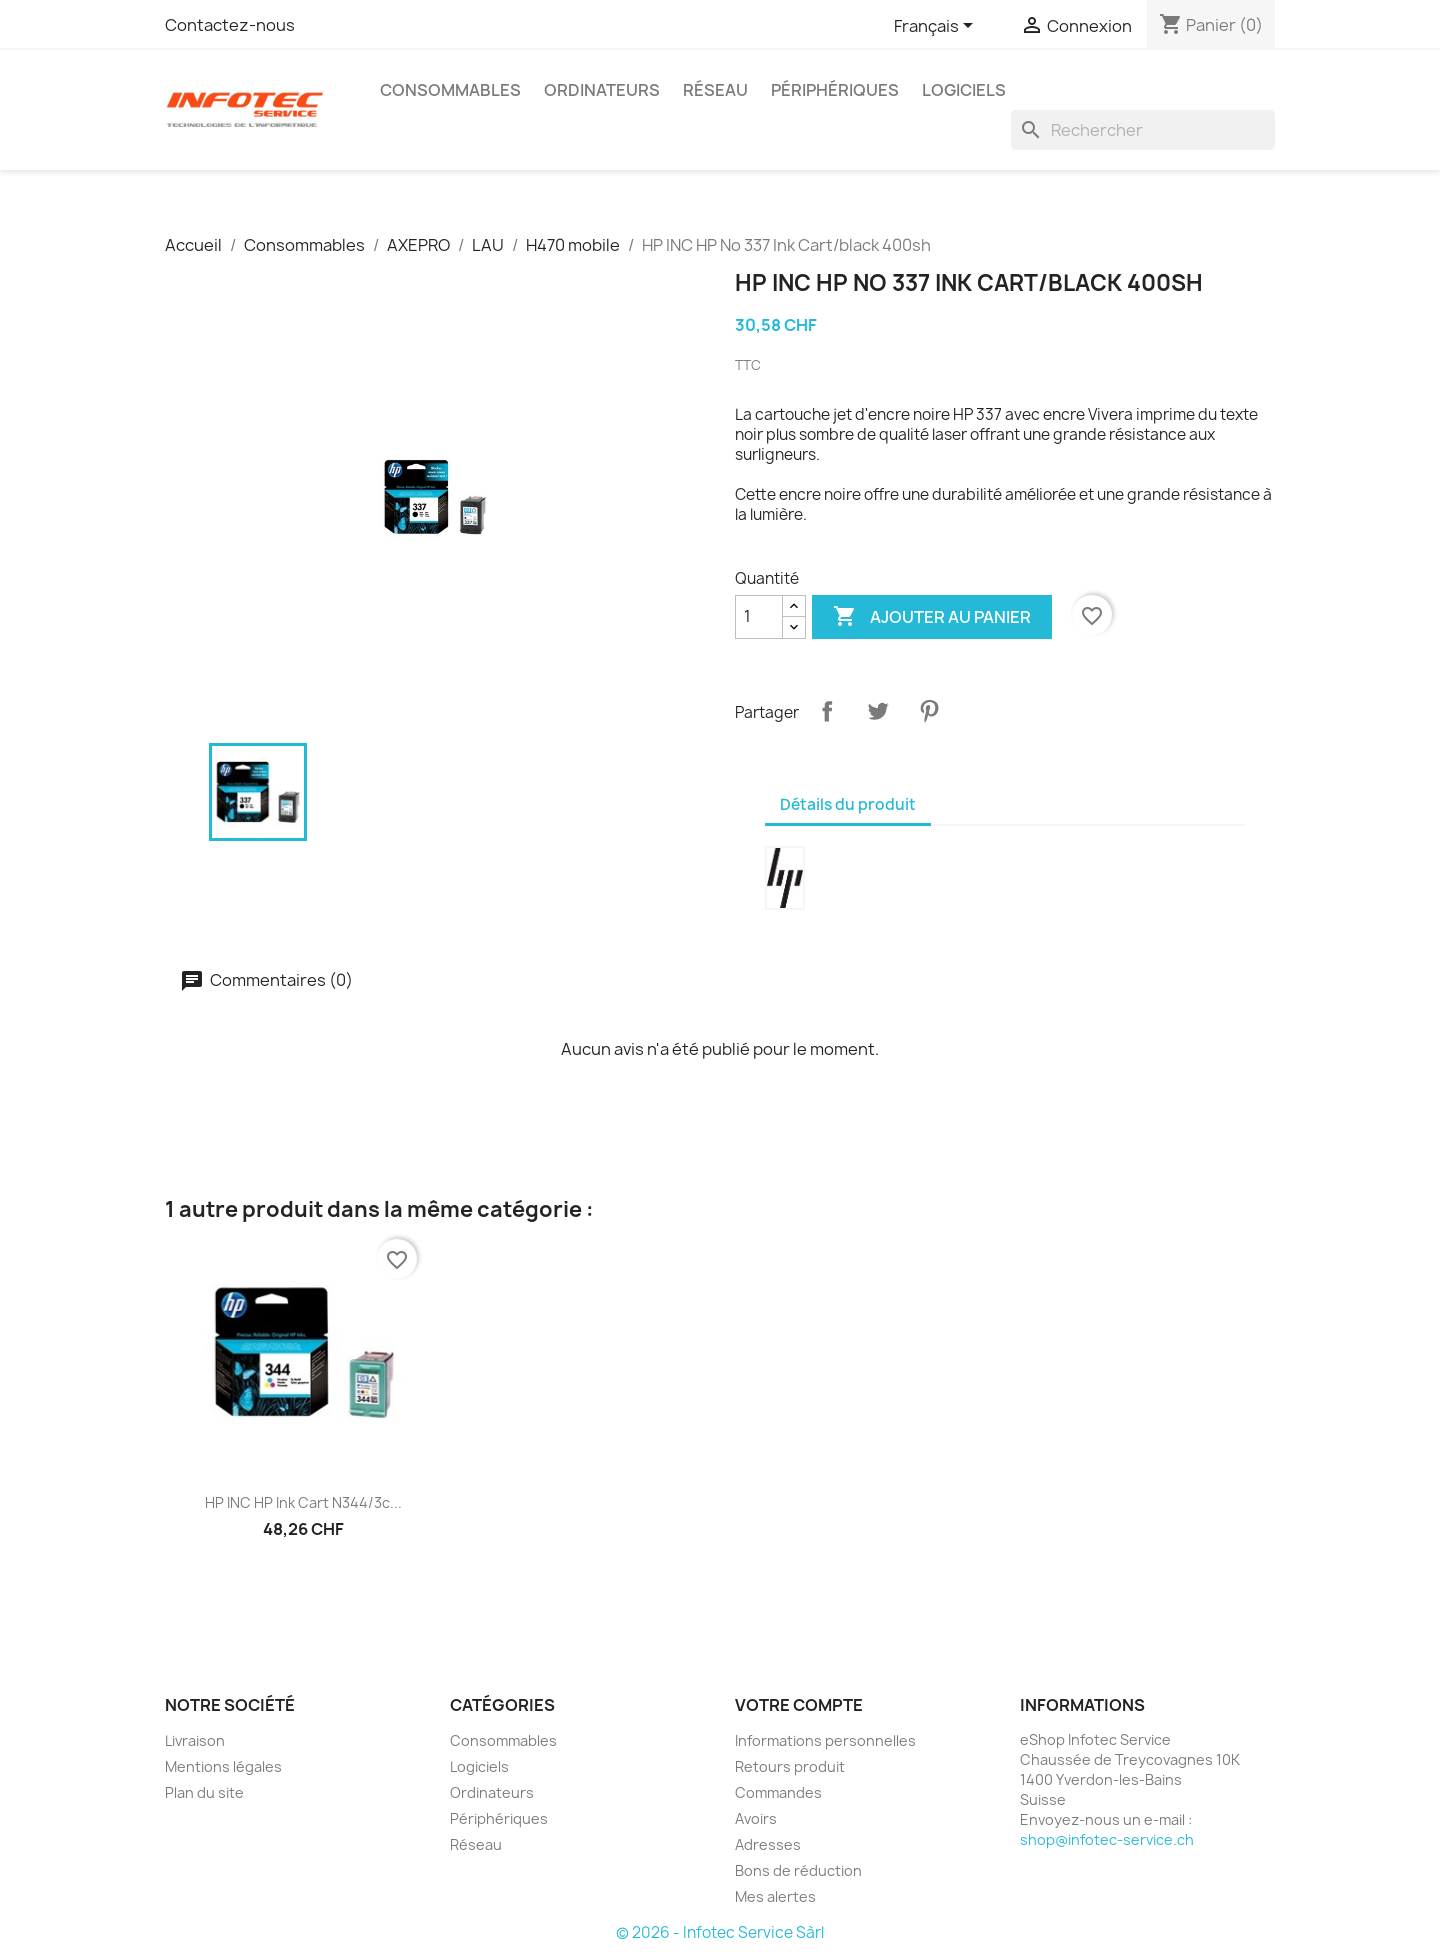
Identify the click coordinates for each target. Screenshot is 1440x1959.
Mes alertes (775, 1896)
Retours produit (790, 1766)
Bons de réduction (798, 1870)
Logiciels (964, 90)
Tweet (878, 711)
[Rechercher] (1143, 130)
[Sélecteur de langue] (937, 27)
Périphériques (835, 90)
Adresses (768, 1844)
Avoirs (756, 1818)
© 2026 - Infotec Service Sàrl (720, 1932)
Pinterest (929, 711)
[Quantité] (759, 617)
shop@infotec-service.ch (1107, 1839)
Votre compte (799, 1705)
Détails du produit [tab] (848, 804)
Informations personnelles (825, 1740)
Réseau (715, 90)
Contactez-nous (230, 25)
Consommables (450, 90)
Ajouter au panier (932, 617)
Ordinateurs (602, 90)
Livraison (195, 1740)
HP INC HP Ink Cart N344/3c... (303, 1502)
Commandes (778, 1792)
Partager (827, 711)
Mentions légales (223, 1766)
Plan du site (204, 1792)
